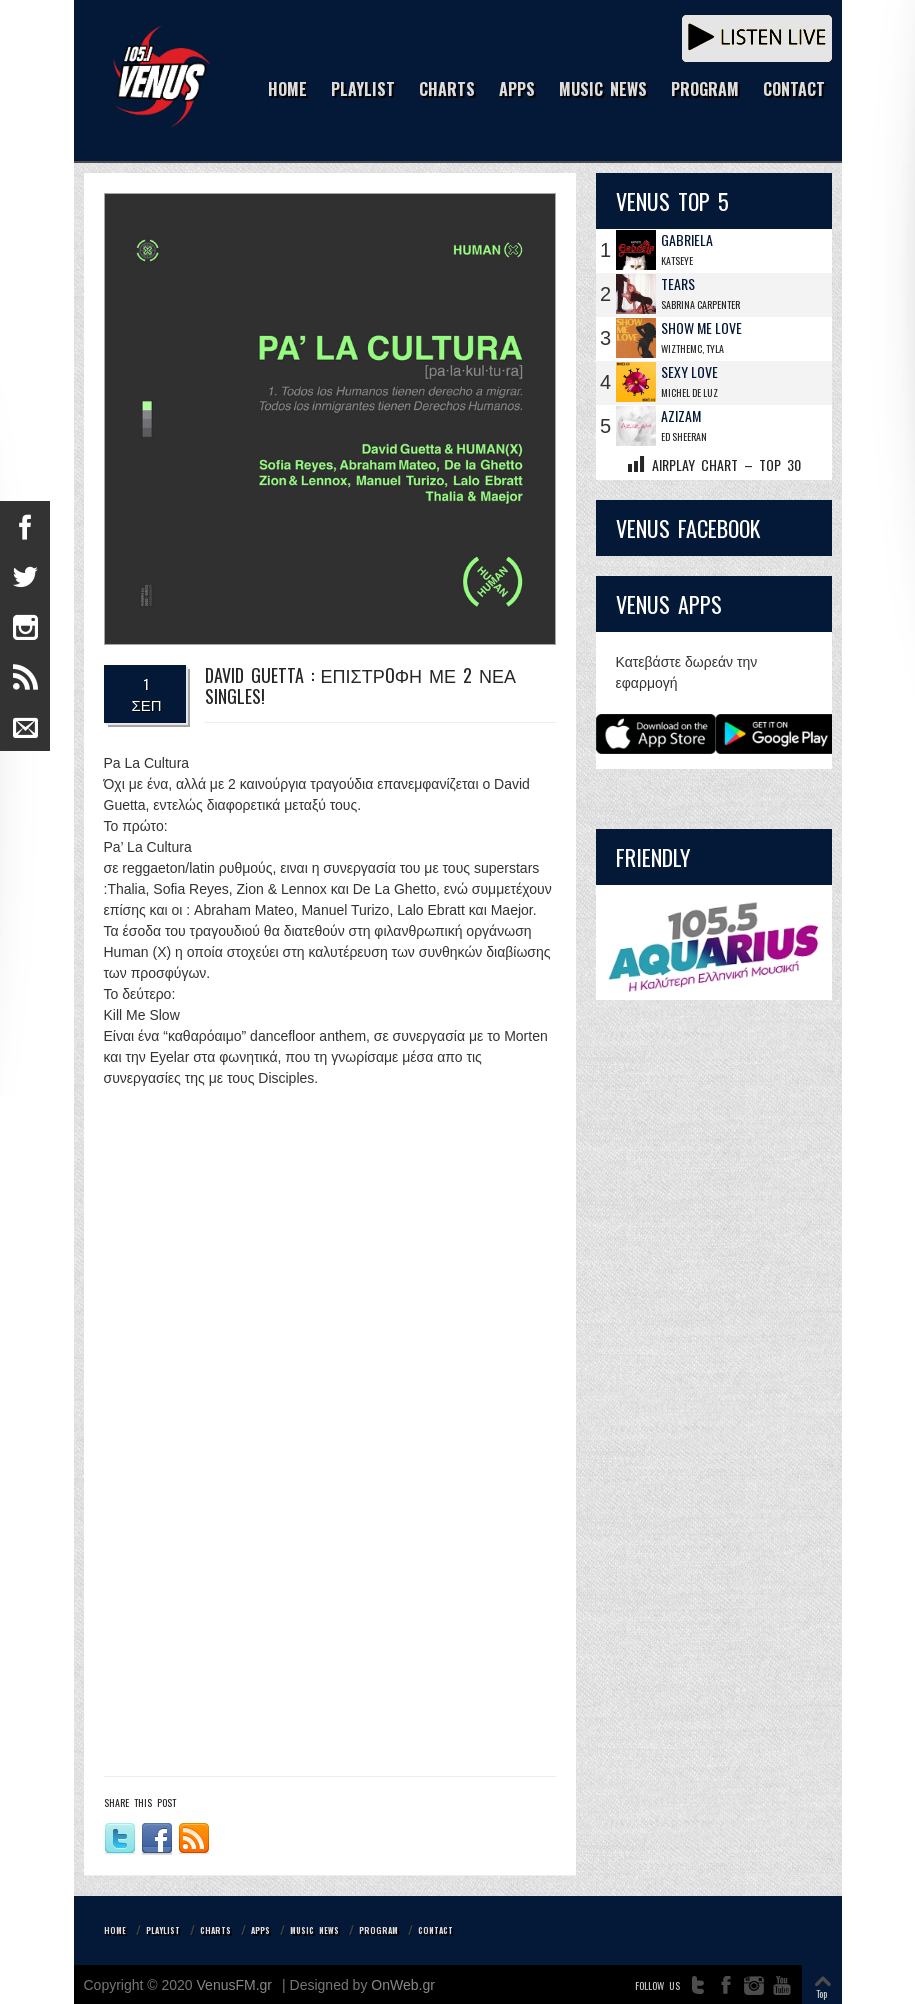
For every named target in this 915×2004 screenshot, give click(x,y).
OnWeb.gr (403, 1985)
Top (821, 1993)
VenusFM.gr (234, 1985)
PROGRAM (705, 90)
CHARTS (447, 90)
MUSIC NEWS (603, 90)
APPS (517, 90)
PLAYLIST (363, 90)
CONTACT (794, 90)
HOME (287, 90)
